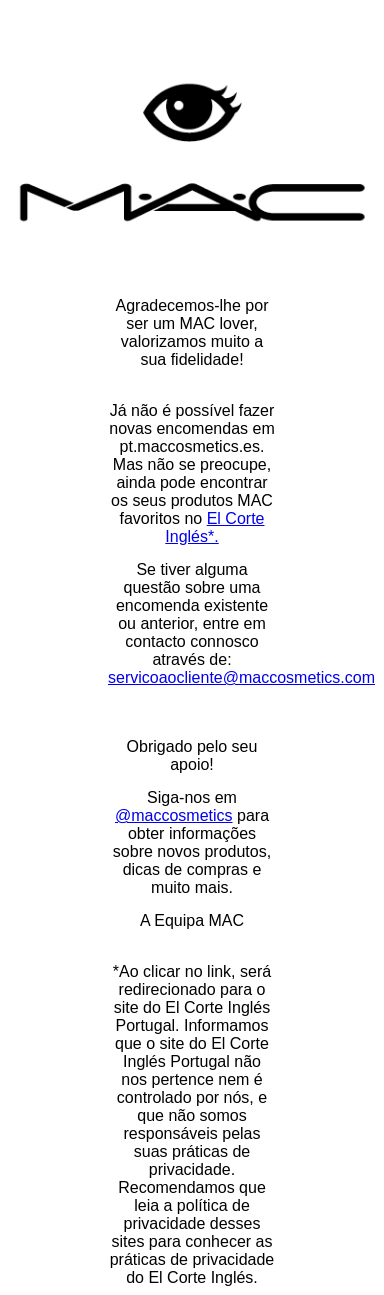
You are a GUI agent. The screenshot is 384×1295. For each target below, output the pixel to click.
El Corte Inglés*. (214, 527)
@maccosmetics (174, 815)
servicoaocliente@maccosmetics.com (241, 677)
